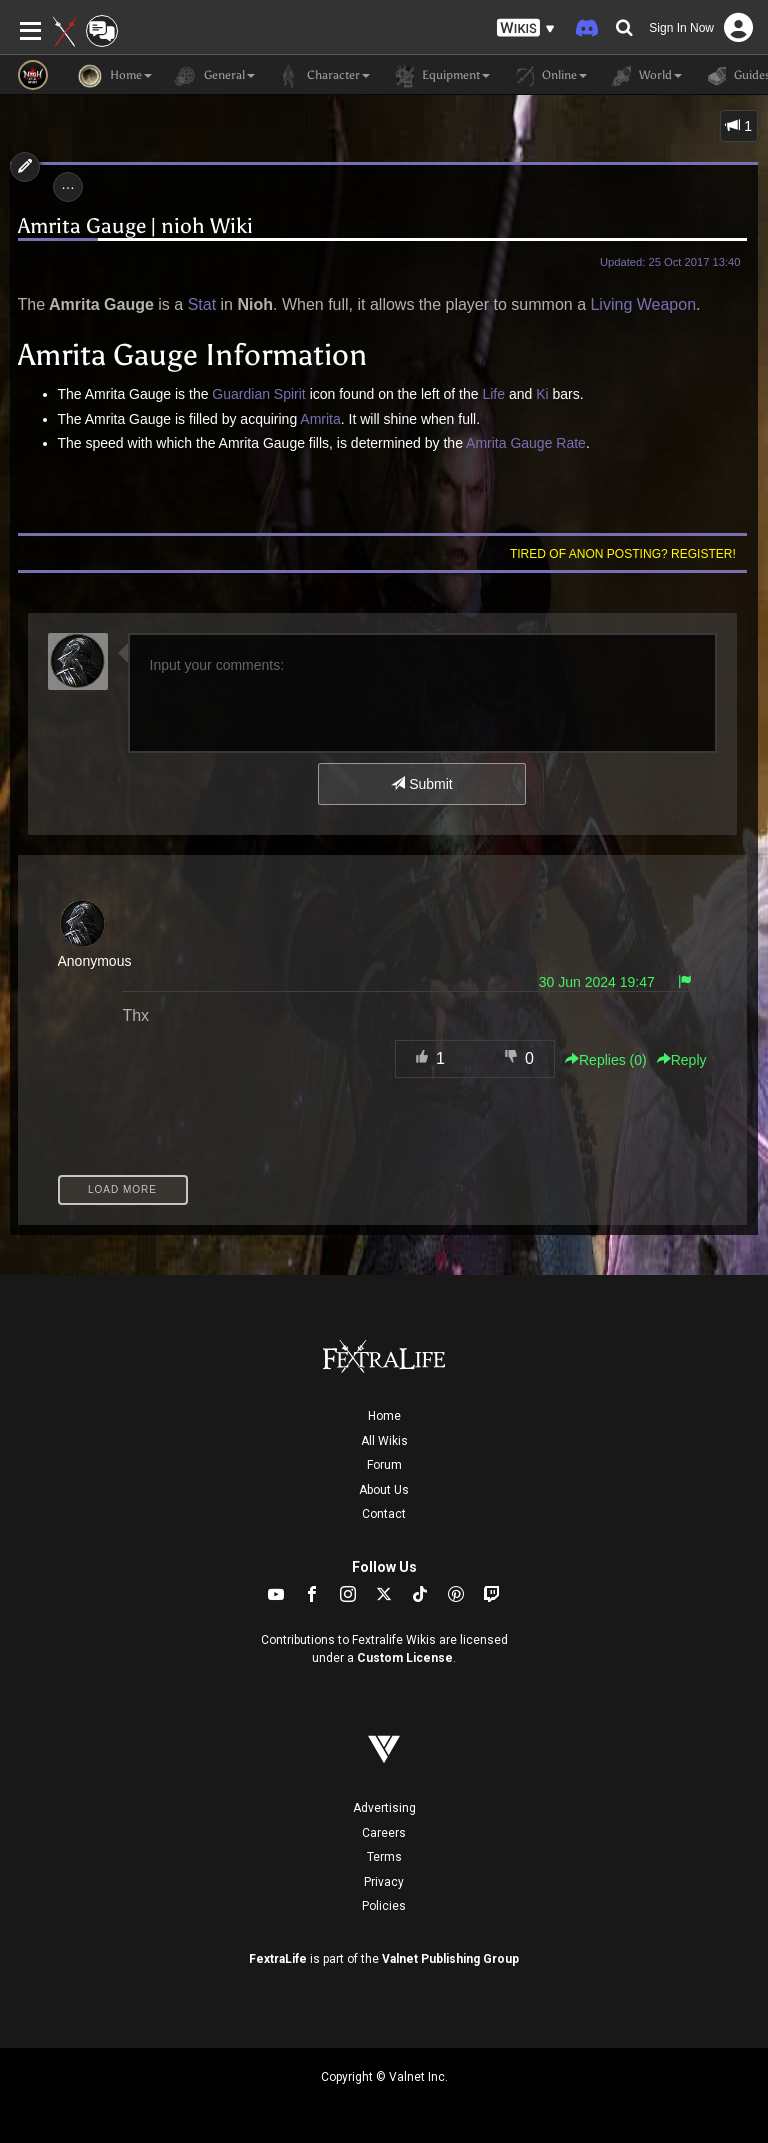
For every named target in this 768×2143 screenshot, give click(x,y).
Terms (384, 1857)
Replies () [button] (606, 1060)
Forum (384, 1465)
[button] (526, 28)
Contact (384, 1514)
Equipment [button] (440, 76)
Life (493, 394)
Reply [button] (682, 1060)
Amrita (320, 419)
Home (384, 1416)
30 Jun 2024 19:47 (597, 982)
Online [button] (548, 76)
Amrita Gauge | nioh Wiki (135, 226)
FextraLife (278, 1959)
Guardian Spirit (258, 394)
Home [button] (115, 76)
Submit (421, 784)
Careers (384, 1833)
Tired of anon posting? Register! (623, 554)
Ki (542, 394)
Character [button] (322, 76)
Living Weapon (643, 304)
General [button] (213, 76)
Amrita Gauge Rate (526, 443)
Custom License (405, 1658)
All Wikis (384, 1441)
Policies (384, 1906)
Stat (202, 304)
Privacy (384, 1882)
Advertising (384, 1808)
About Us (384, 1490)
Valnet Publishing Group (450, 1959)
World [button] (644, 76)
